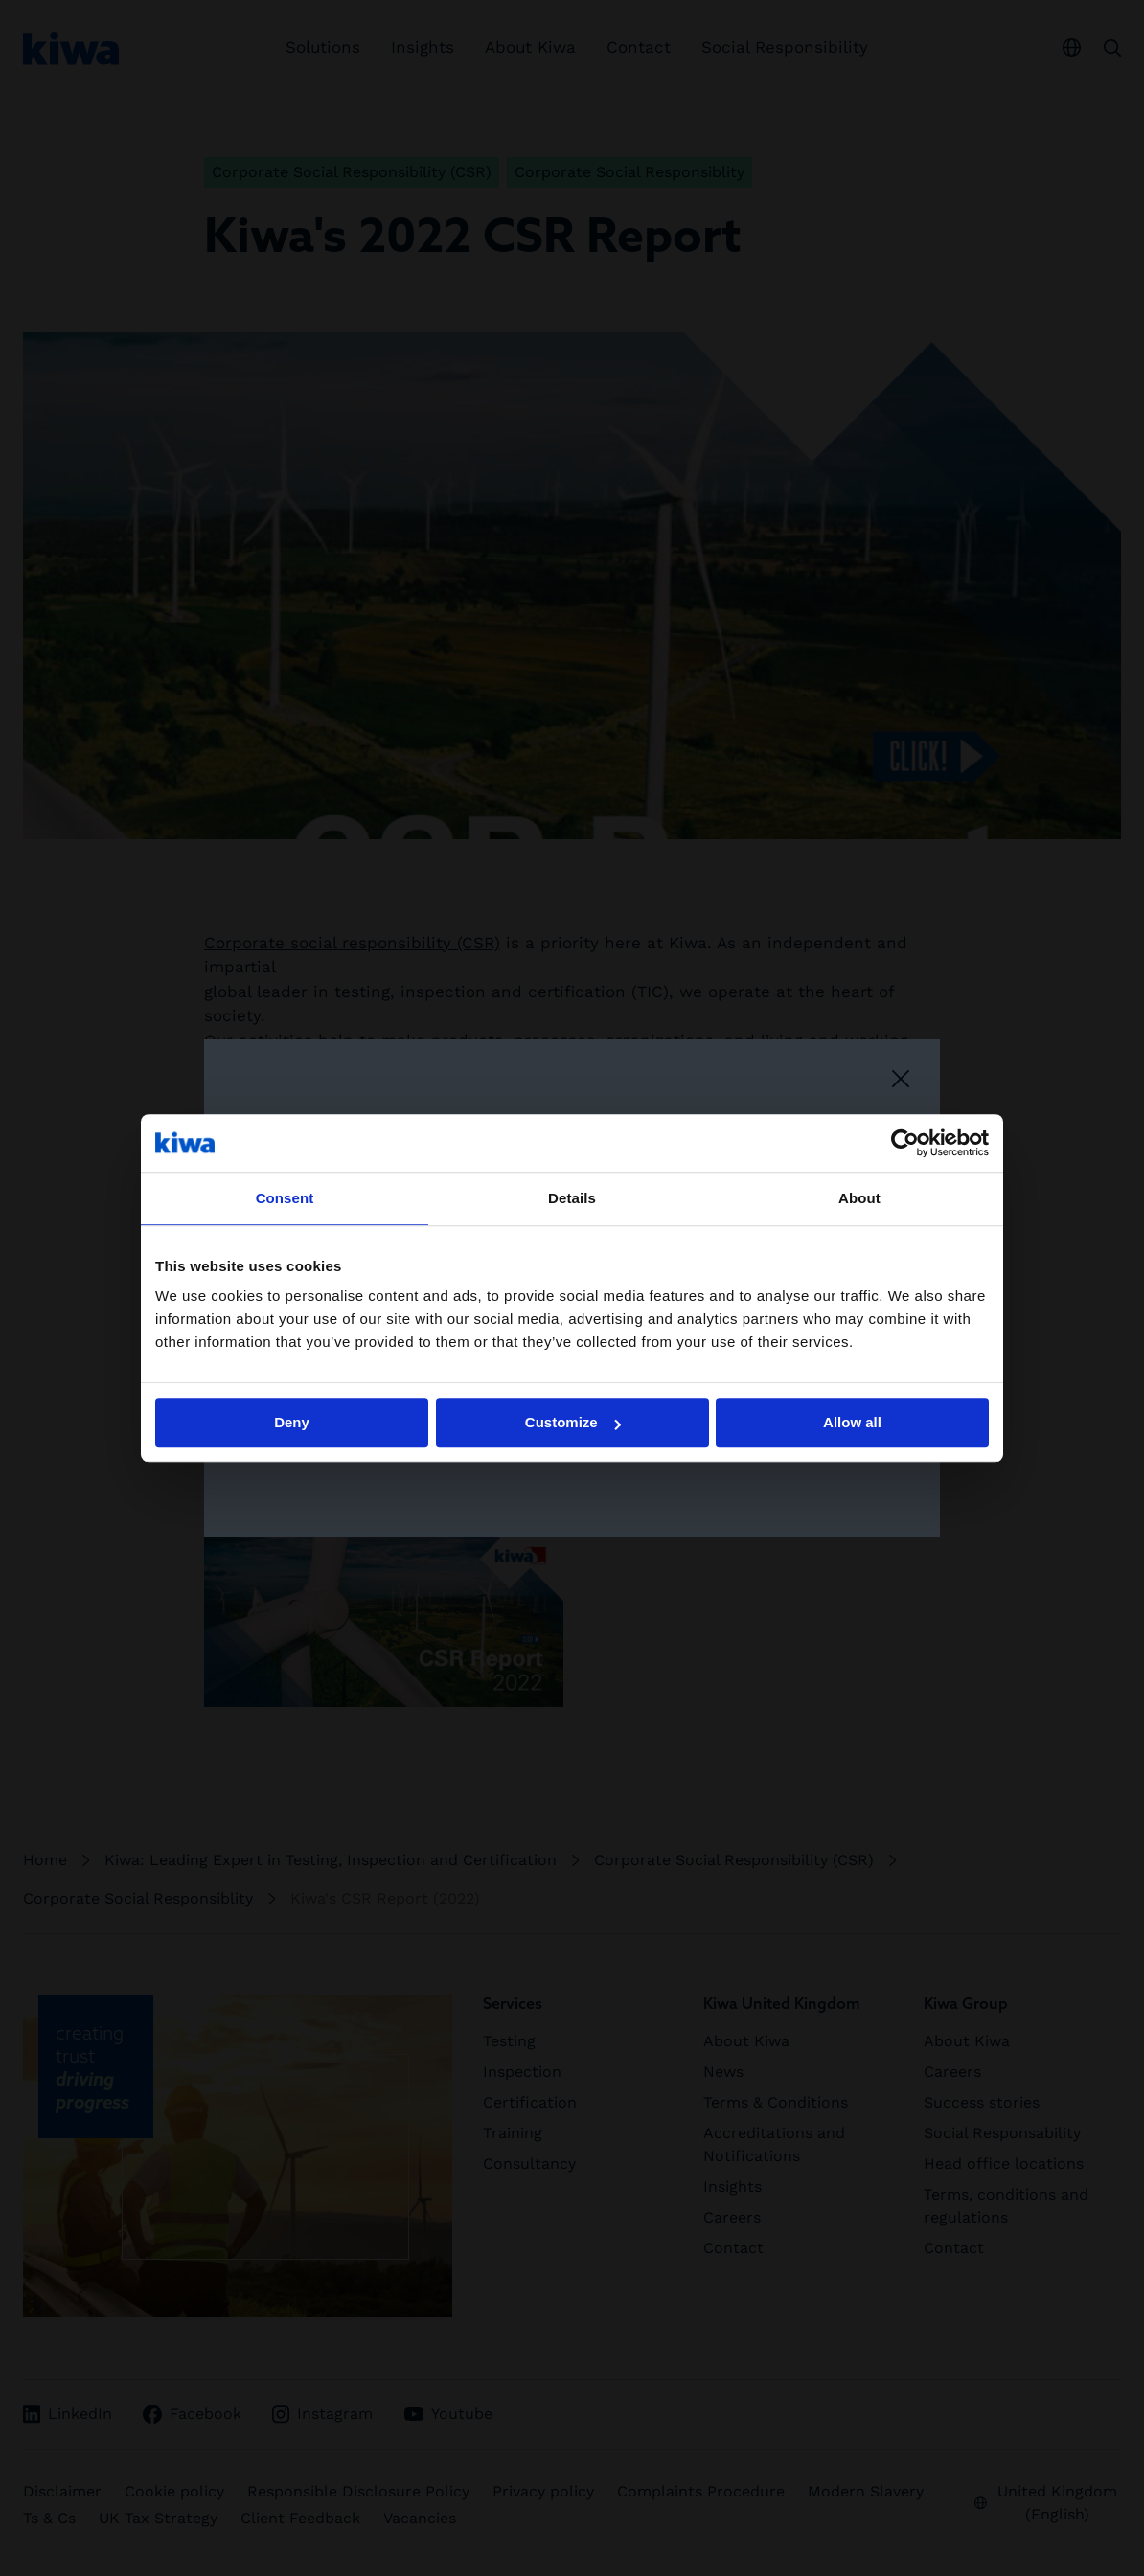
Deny (291, 1422)
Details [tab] (572, 1198)
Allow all (852, 1422)
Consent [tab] (285, 1198)
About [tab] (859, 1198)
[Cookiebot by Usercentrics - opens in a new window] (905, 1142)
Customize (573, 1422)
